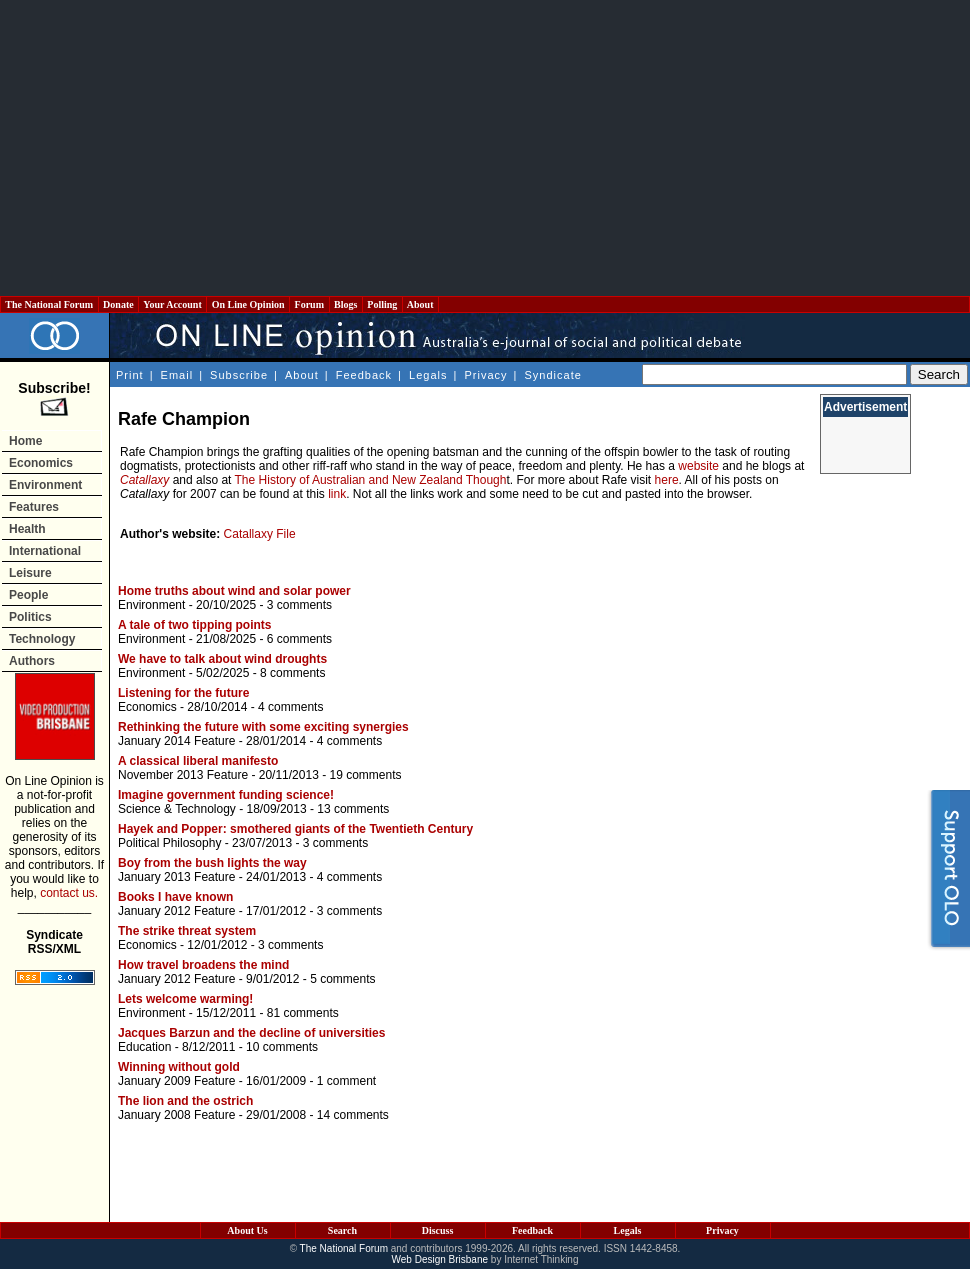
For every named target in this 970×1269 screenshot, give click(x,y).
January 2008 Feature (176, 1115)
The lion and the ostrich (185, 1101)
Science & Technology (177, 809)
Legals (428, 375)
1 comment (346, 1081)
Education (144, 1047)
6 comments (299, 639)
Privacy (485, 375)
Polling (382, 304)
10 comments (282, 1047)
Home (25, 441)
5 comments (342, 979)
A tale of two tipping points (195, 625)
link (337, 494)
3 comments (299, 605)
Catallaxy (144, 480)
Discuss (438, 1230)
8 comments (292, 673)
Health (27, 529)
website (698, 466)
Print (130, 375)
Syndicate (553, 375)
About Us (247, 1230)
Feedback (364, 375)
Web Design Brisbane (440, 1259)
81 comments (303, 1013)
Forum (309, 304)
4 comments (290, 707)
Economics (41, 463)
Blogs (346, 304)
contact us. (69, 893)
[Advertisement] (485, 148)
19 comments (365, 775)
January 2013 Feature (176, 877)
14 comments (353, 1115)
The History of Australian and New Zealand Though (371, 480)
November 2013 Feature (183, 775)
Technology (42, 639)
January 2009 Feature (176, 1081)
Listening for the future (183, 693)
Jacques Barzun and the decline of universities (251, 1033)
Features (34, 507)
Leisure (30, 573)
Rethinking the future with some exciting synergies (263, 727)
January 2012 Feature (176, 911)
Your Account (172, 304)
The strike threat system (187, 931)
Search (342, 1230)
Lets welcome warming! (185, 999)
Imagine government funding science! (226, 795)
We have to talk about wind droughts (222, 659)
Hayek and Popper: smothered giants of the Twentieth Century (295, 829)
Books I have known (175, 897)
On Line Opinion (248, 304)
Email (177, 375)
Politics (30, 617)
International (45, 551)
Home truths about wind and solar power (234, 591)
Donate (119, 304)
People (28, 595)
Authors (32, 661)
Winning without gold (179, 1067)
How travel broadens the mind (203, 965)
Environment (45, 485)
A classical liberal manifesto (198, 761)
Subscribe (239, 375)
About (420, 304)
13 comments (353, 809)
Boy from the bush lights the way (212, 863)
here (667, 480)
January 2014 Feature (176, 741)
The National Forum (49, 304)
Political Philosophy (169, 843)
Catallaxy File (260, 534)
